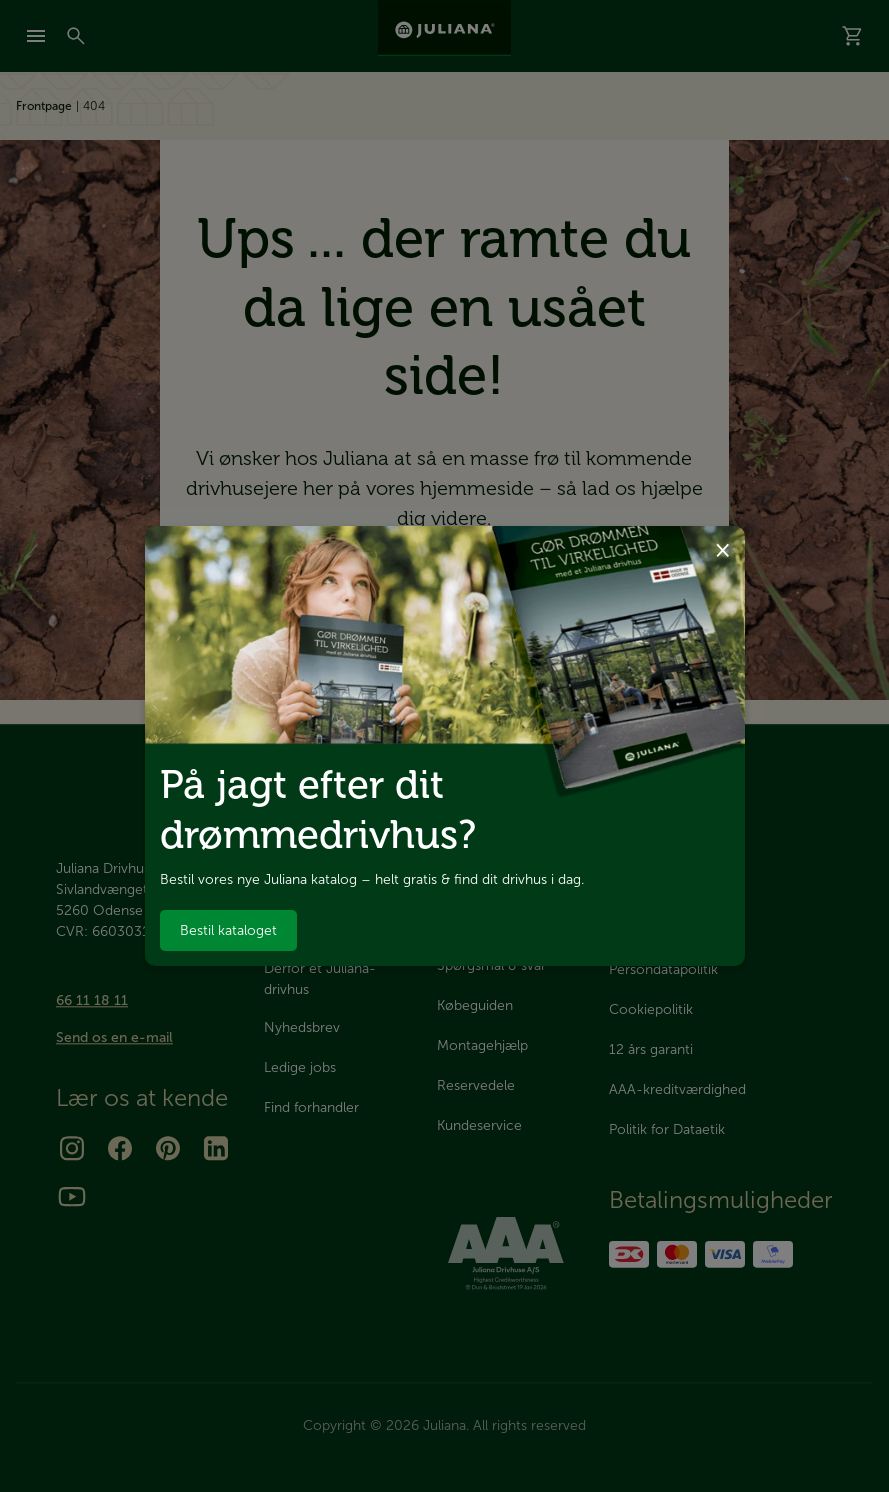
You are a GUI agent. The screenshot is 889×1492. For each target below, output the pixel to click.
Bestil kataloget (228, 930)
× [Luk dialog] (722, 548)
